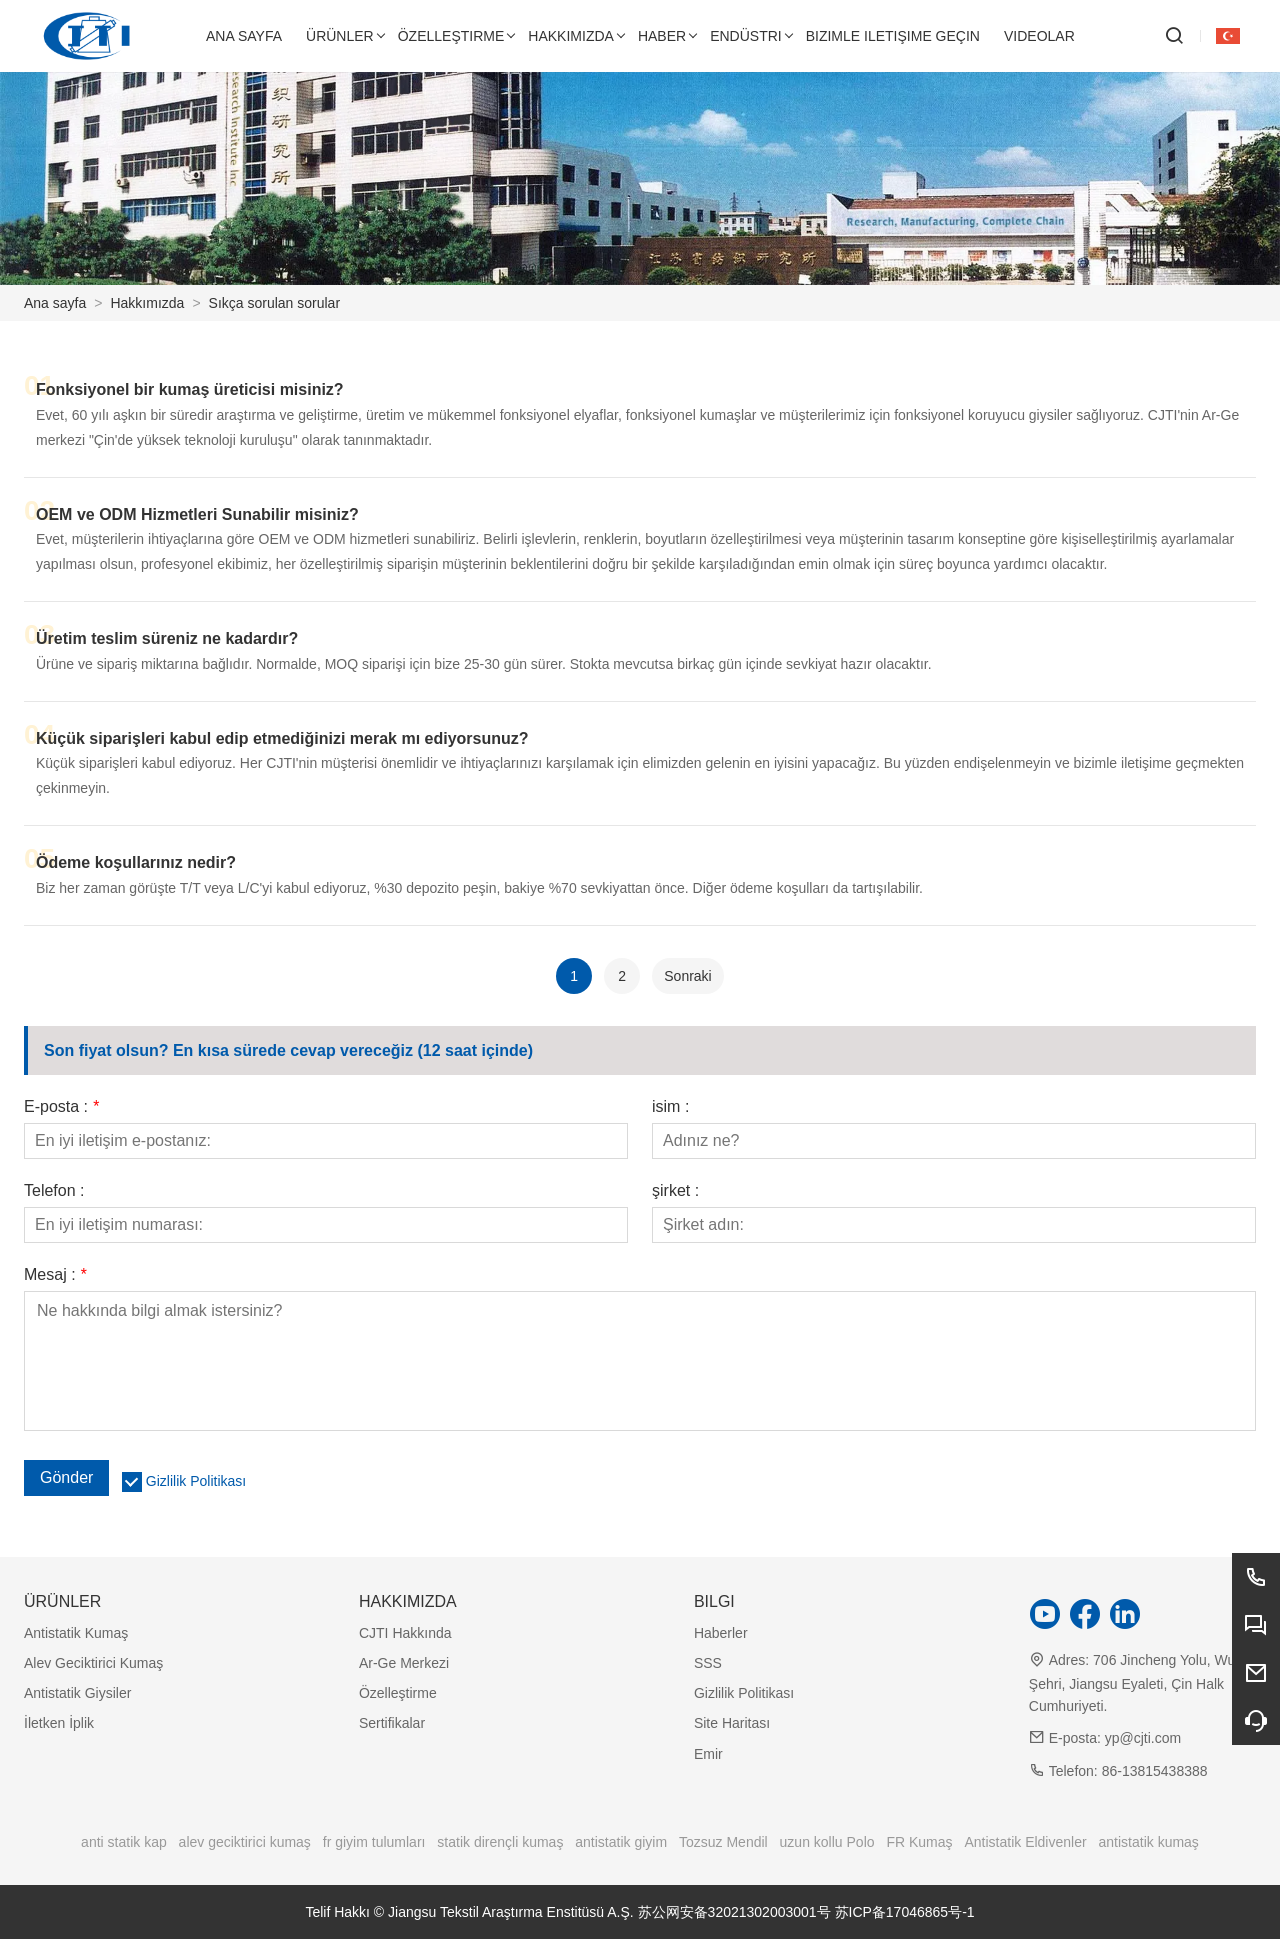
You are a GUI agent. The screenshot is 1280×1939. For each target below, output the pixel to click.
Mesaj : (55, 1275)
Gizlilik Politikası (196, 1481)
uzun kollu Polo (827, 1842)
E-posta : (61, 1107)
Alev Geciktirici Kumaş (93, 1663)
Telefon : (54, 1191)
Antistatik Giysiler (77, 1693)
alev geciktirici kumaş (245, 1842)
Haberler (721, 1633)
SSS (708, 1663)
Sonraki (687, 976)
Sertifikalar (392, 1723)
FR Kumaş (919, 1842)
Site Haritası (732, 1723)
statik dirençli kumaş (500, 1842)
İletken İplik (59, 1723)
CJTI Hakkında (405, 1633)
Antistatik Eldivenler (1025, 1842)
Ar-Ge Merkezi (404, 1663)
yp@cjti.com (1143, 1738)
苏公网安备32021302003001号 (734, 1912)
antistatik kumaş (1149, 1842)
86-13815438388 (1155, 1771)
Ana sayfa (55, 303)
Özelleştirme (398, 1693)
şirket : (675, 1191)
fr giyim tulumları (374, 1842)
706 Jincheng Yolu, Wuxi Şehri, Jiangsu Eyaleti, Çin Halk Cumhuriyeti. (1137, 1682)
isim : (670, 1107)
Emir (708, 1754)
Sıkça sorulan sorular (275, 303)
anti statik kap (124, 1842)
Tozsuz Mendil (723, 1842)
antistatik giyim (621, 1842)
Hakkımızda (147, 303)
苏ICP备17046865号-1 (905, 1912)
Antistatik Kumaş (76, 1633)
